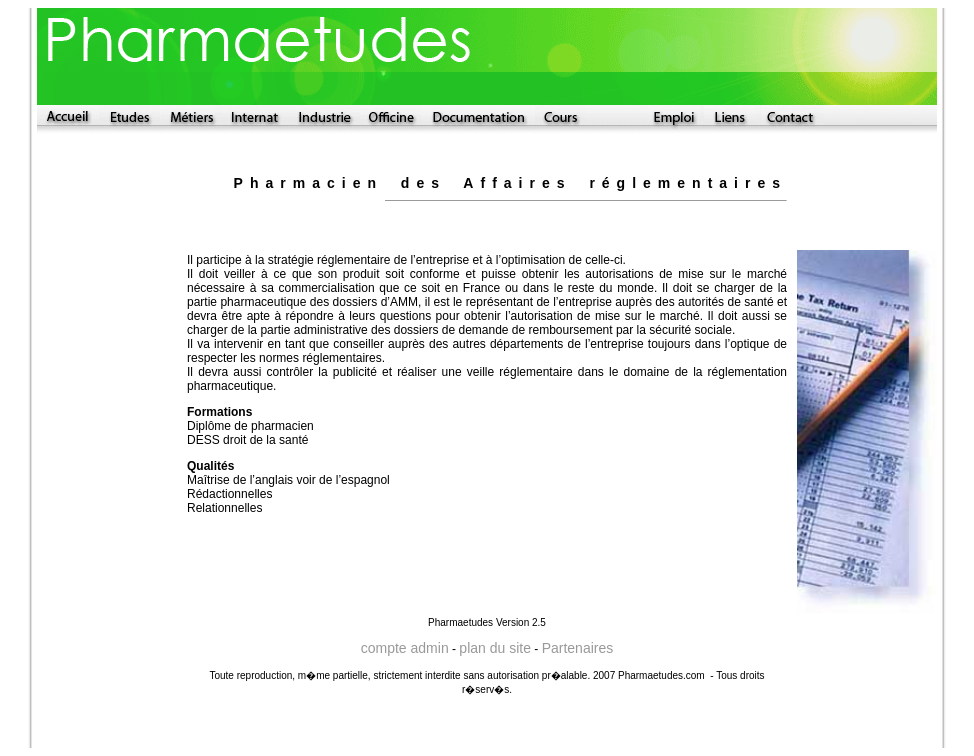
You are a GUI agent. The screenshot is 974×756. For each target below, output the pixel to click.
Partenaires (578, 648)
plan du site (495, 648)
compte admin (405, 648)
